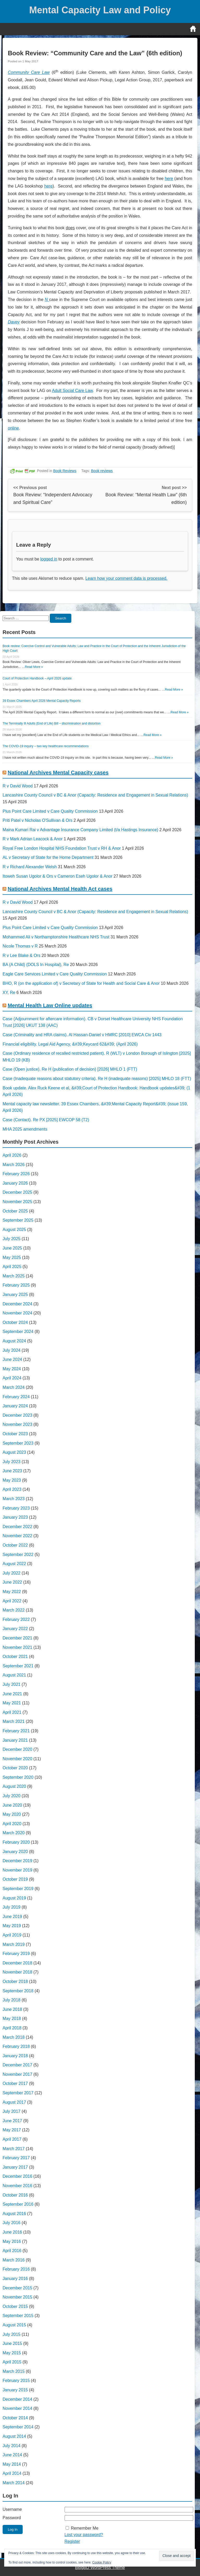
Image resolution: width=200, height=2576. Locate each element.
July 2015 (12, 2334)
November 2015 (17, 2297)
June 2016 (12, 2232)
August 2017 (14, 2102)
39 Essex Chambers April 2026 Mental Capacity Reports (41, 701)
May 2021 (12, 1703)
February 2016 (16, 2269)
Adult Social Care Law (72, 390)
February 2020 (16, 1842)
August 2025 (14, 1229)
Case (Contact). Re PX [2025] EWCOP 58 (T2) (46, 1120)
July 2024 (12, 1350)
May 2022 (12, 1591)
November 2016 (17, 2185)
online (13, 428)
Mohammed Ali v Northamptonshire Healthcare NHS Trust (56, 937)
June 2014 (12, 2455)
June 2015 (12, 2343)
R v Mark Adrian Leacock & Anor (33, 839)
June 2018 (12, 2009)
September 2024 (18, 1331)
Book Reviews (64, 471)
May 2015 (12, 2353)
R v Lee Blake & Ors (21, 955)
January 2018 (15, 2056)
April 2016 (12, 2250)
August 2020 (14, 1786)
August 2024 (14, 1341)
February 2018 (16, 2046)
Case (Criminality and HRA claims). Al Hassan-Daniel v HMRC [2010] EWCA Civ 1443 (82, 1035)
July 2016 (12, 2223)
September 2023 (18, 1443)
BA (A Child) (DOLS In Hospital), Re (36, 964)
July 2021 (12, 1684)
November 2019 (17, 1870)
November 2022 (17, 1536)
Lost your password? (84, 2534)
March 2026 (14, 1164)
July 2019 (12, 1907)
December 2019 (17, 1861)
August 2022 (14, 1563)
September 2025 (18, 1220)
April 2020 (12, 1823)
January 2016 (15, 2278)
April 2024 (12, 1378)
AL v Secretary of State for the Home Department (48, 857)
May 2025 (12, 1257)
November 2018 (17, 1972)
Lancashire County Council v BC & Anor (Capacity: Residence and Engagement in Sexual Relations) (95, 795)
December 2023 (17, 1415)
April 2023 (12, 1489)
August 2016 (14, 2213)
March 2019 (14, 1944)
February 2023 (16, 1508)
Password (12, 2517)
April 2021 (12, 1712)
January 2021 (15, 1740)
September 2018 (18, 1991)
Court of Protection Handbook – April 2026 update (37, 678)
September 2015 (18, 2315)
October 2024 (15, 1322)
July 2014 (12, 2446)
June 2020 (12, 1805)
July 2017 (12, 2111)
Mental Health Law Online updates (50, 1005)
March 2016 (14, 2260)
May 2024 (12, 1369)
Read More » (34, 667)
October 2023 (15, 1434)
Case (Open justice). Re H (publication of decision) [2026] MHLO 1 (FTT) (70, 1069)
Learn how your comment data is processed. (126, 578)
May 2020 (12, 1814)
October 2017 (15, 2083)
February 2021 (16, 1731)
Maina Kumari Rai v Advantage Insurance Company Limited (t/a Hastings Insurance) (80, 830)
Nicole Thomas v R (20, 946)
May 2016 (12, 2241)
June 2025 (12, 1248)
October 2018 (15, 1981)
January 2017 (15, 2167)
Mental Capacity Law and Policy (100, 10)
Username (12, 2509)
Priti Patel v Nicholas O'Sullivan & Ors (37, 820)
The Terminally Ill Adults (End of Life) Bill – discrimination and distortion (52, 723)
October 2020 (15, 1768)
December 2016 (17, 2176)
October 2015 (15, 2306)
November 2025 (17, 1201)
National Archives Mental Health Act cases (60, 889)
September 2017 (18, 2093)
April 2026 (12, 1155)
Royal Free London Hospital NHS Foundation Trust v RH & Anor (62, 848)
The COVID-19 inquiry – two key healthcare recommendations (46, 746)
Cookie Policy (101, 2562)
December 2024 (17, 1304)
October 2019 (15, 1879)
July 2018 (12, 2000)
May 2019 (12, 1925)
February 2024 (16, 1397)
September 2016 (18, 2204)
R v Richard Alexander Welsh (30, 867)
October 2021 (15, 1656)
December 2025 (17, 1192)
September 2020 (18, 1777)
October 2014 (15, 2418)
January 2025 (15, 1294)
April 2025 (12, 1266)
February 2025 (16, 1285)
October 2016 (15, 2195)
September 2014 (18, 2427)
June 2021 (12, 1694)
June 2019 (12, 1916)
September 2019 (18, 1888)
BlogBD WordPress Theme (100, 2567)
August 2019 (14, 1898)
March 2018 (14, 2037)
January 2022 (15, 1628)
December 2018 (17, 1963)
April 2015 (12, 2362)
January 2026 (15, 1183)
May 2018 (12, 2018)
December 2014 (17, 2399)
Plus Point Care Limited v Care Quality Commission (50, 811)
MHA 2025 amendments (25, 1129)
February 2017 (16, 2158)
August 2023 (14, 1452)
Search (60, 618)
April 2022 (12, 1601)
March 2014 (14, 2483)
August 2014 (14, 2436)
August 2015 (14, 2325)
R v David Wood (18, 786)
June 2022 (12, 1582)
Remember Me (84, 2528)
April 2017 (12, 2139)
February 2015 (16, 2380)
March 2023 (14, 1499)
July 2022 (12, 1573)
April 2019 (12, 1935)
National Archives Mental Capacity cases (58, 772)
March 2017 (14, 2148)
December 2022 (17, 1526)
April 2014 (12, 2473)
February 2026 (16, 1174)
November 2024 (17, 1313)
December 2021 (17, 1638)
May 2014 (12, 2464)
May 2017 (12, 2130)
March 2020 (14, 1833)
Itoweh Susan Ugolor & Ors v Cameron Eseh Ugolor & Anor (58, 876)
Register (72, 2541)
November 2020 (17, 1759)
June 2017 (12, 2121)
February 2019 (16, 1953)
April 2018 (12, 2028)
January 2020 (15, 1851)
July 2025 (12, 1238)
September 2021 (18, 1666)
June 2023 (12, 1471)
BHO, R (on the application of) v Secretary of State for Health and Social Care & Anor (81, 983)
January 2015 (15, 2390)
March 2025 (14, 1276)
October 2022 (15, 1545)
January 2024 (15, 1406)
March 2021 (14, 1721)
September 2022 (18, 1554)
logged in (48, 559)
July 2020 (12, 1796)
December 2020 (17, 1749)
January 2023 (15, 1517)
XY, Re (9, 992)
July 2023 (12, 1461)
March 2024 (14, 1387)
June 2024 (12, 1359)
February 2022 (16, 1619)
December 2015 (17, 2288)
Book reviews (102, 471)
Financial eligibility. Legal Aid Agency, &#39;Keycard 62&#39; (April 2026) (70, 1044)
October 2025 (15, 1211)
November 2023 (17, 1424)
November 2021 (17, 1647)
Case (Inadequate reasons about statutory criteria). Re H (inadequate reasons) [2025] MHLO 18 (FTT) (97, 1078)
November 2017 (17, 2074)
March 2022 (14, 1610)
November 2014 (17, 2408)
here (169, 178)
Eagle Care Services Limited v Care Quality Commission (55, 974)
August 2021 (14, 1675)
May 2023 (12, 1480)
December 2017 (17, 2065)
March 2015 (14, 2371)
